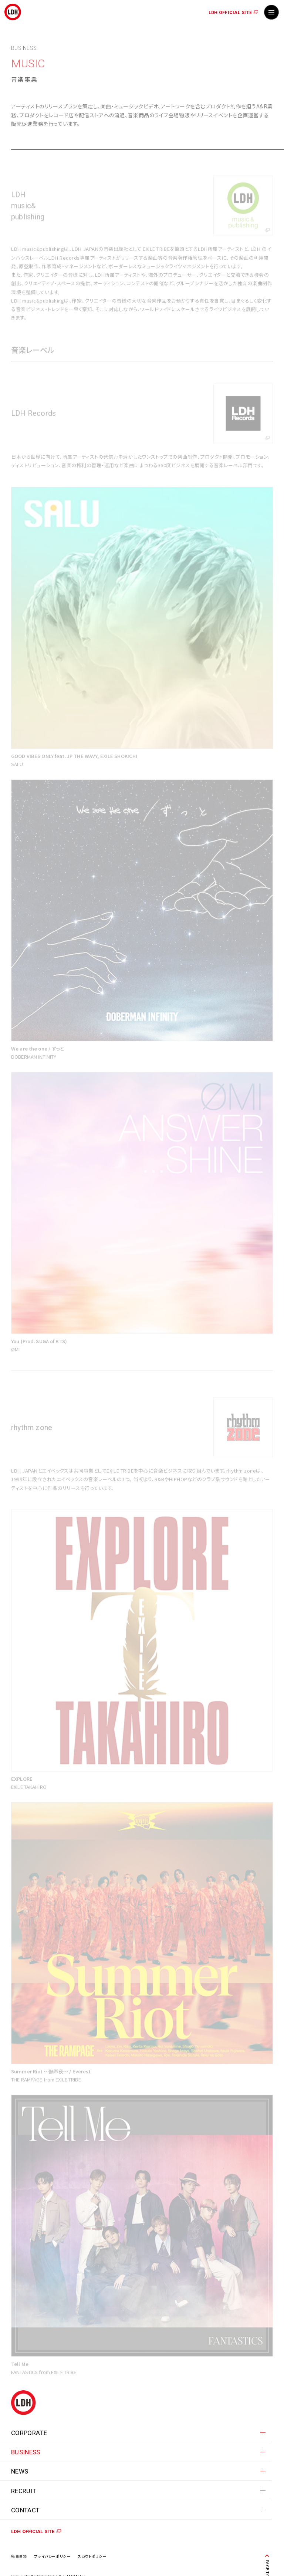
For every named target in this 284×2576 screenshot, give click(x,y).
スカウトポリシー (92, 2556)
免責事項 (19, 2556)
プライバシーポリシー (52, 2556)
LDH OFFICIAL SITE (230, 12)
